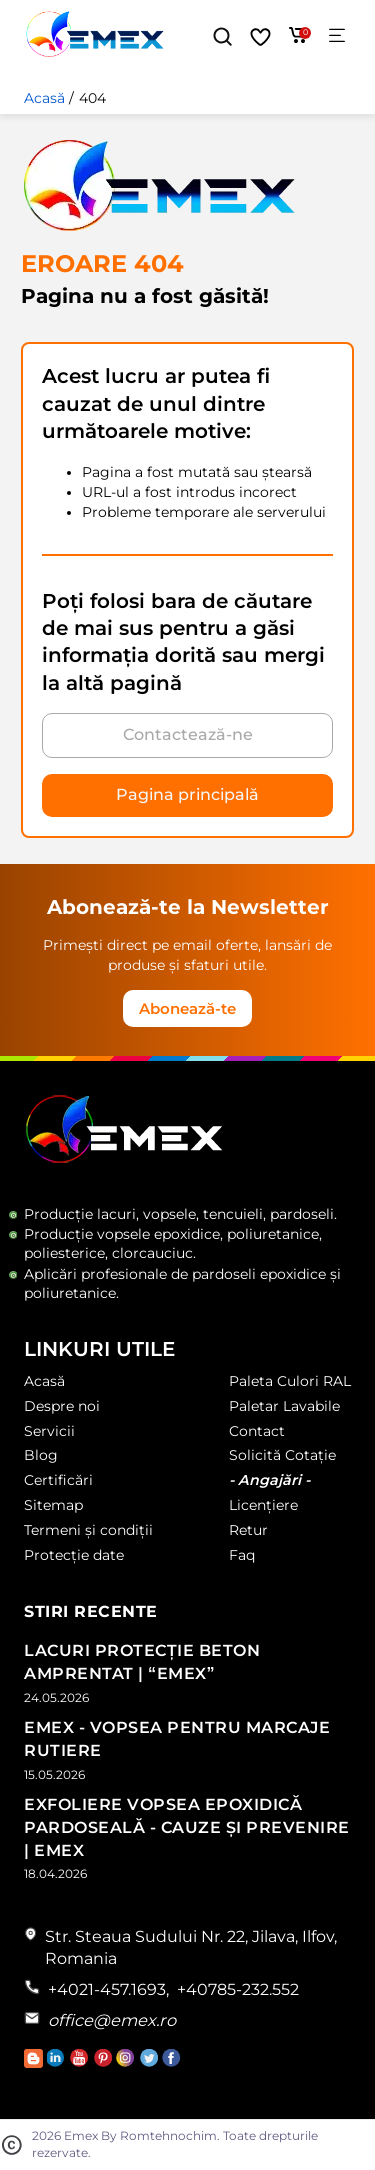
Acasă (44, 98)
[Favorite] (260, 37)
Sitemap (53, 1505)
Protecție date (74, 1555)
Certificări (58, 1480)
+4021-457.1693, (108, 1989)
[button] (222, 37)
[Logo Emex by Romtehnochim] (124, 1159)
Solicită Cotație (282, 1455)
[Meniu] (337, 36)
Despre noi (62, 1406)
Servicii (49, 1431)
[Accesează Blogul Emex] (35, 2062)
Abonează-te (187, 1008)
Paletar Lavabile (284, 1406)
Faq (242, 1555)
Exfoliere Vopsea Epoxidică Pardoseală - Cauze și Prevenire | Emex (187, 1827)
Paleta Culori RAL (290, 1381)
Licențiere (263, 1505)
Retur (248, 1530)
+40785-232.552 (238, 1989)
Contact (257, 1431)
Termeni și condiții (88, 1530)
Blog (41, 1455)
